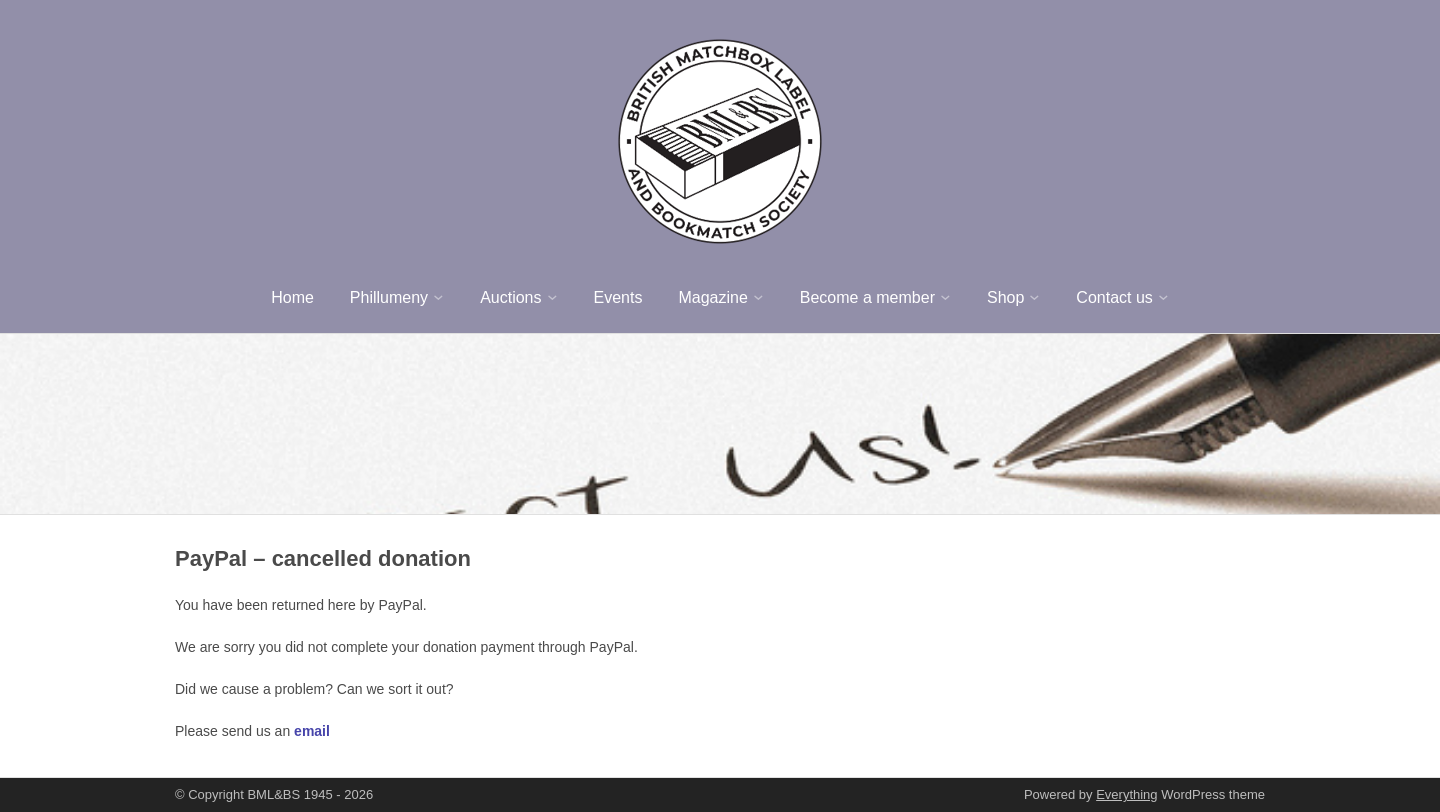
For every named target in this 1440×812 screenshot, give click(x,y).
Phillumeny (389, 297)
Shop (1005, 297)
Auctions (510, 297)
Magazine (712, 297)
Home (292, 297)
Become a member (867, 297)
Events (618, 297)
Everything (1126, 794)
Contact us (1114, 297)
